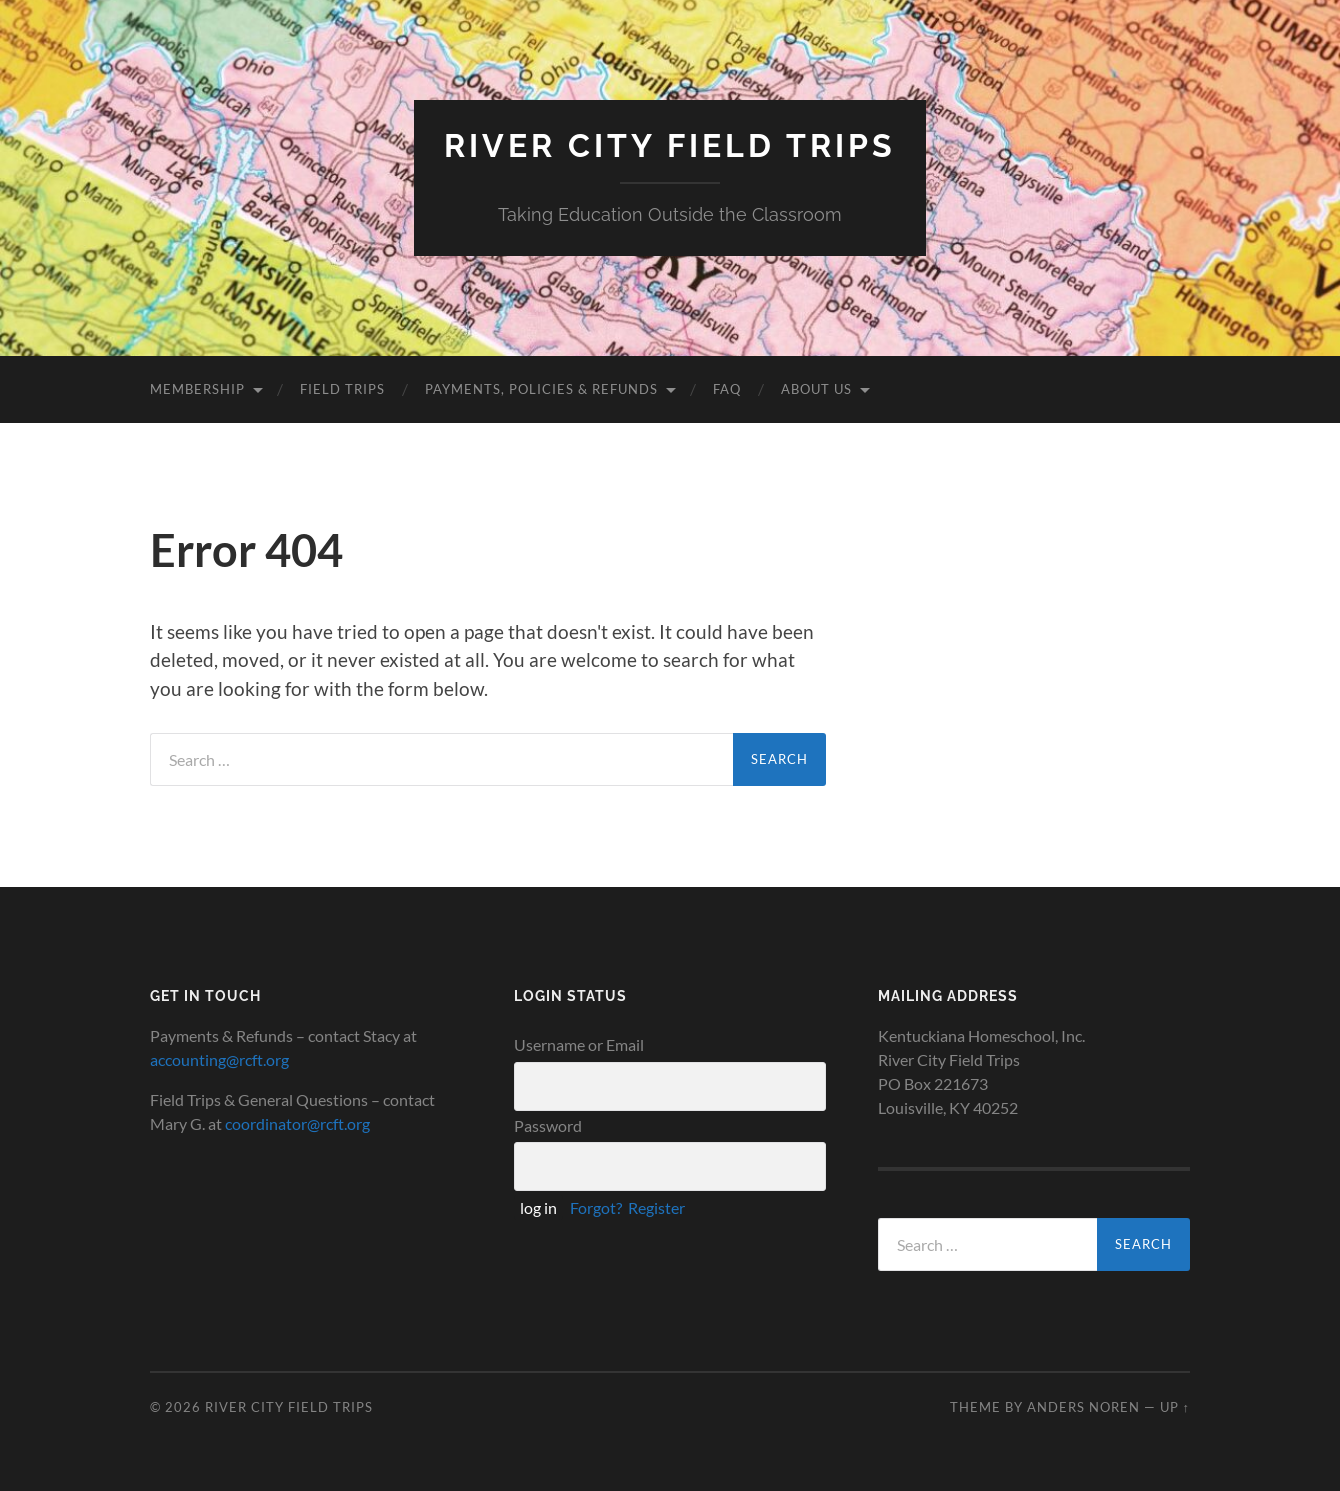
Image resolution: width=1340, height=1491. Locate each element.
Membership (197, 389)
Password (548, 1125)
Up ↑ (1175, 1407)
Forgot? (596, 1207)
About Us (816, 389)
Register (656, 1207)
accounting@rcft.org (219, 1059)
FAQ (727, 389)
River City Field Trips (670, 145)
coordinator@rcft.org (297, 1123)
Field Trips (342, 389)
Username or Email (579, 1044)
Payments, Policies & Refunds (541, 389)
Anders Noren (1083, 1407)
